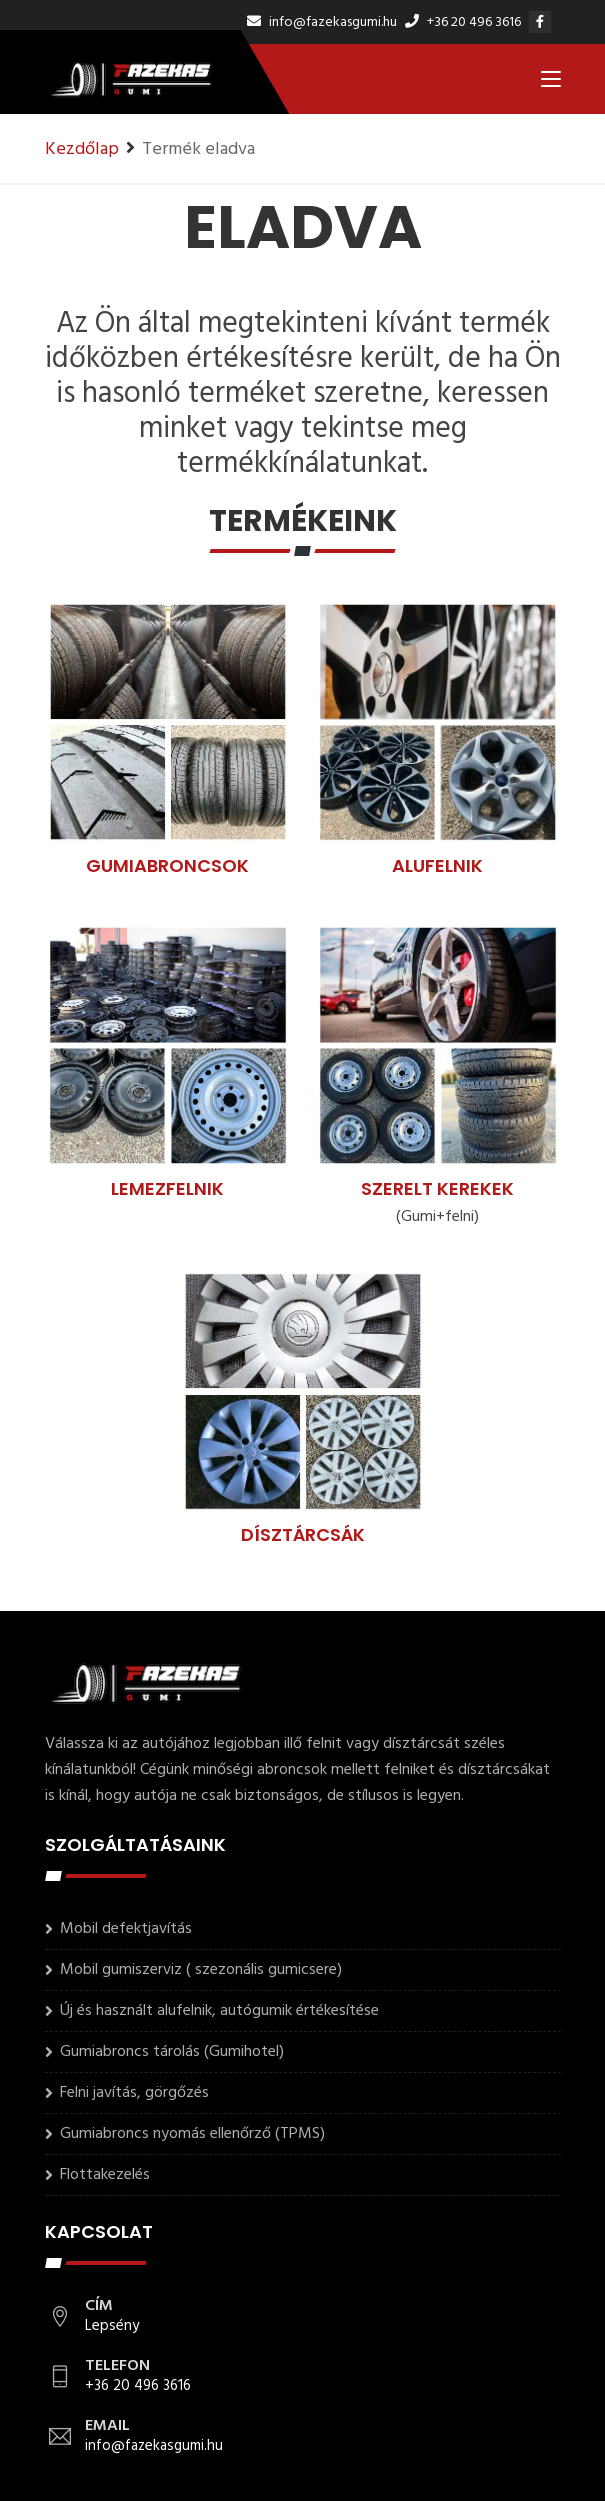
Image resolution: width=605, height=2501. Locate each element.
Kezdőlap (82, 149)
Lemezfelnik (167, 1188)
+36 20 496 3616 (463, 22)
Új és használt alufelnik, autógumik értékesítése (219, 2011)
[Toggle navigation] (551, 83)
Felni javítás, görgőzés (134, 2093)
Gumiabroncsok (167, 865)
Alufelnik (437, 865)
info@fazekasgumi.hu (322, 22)
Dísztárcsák (303, 1534)
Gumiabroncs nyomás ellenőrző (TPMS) (192, 2134)
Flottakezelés (105, 2175)
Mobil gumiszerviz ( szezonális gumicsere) (201, 1970)
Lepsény (112, 2326)
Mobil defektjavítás (126, 1929)
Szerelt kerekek (437, 1188)
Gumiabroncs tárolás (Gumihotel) (172, 2052)
